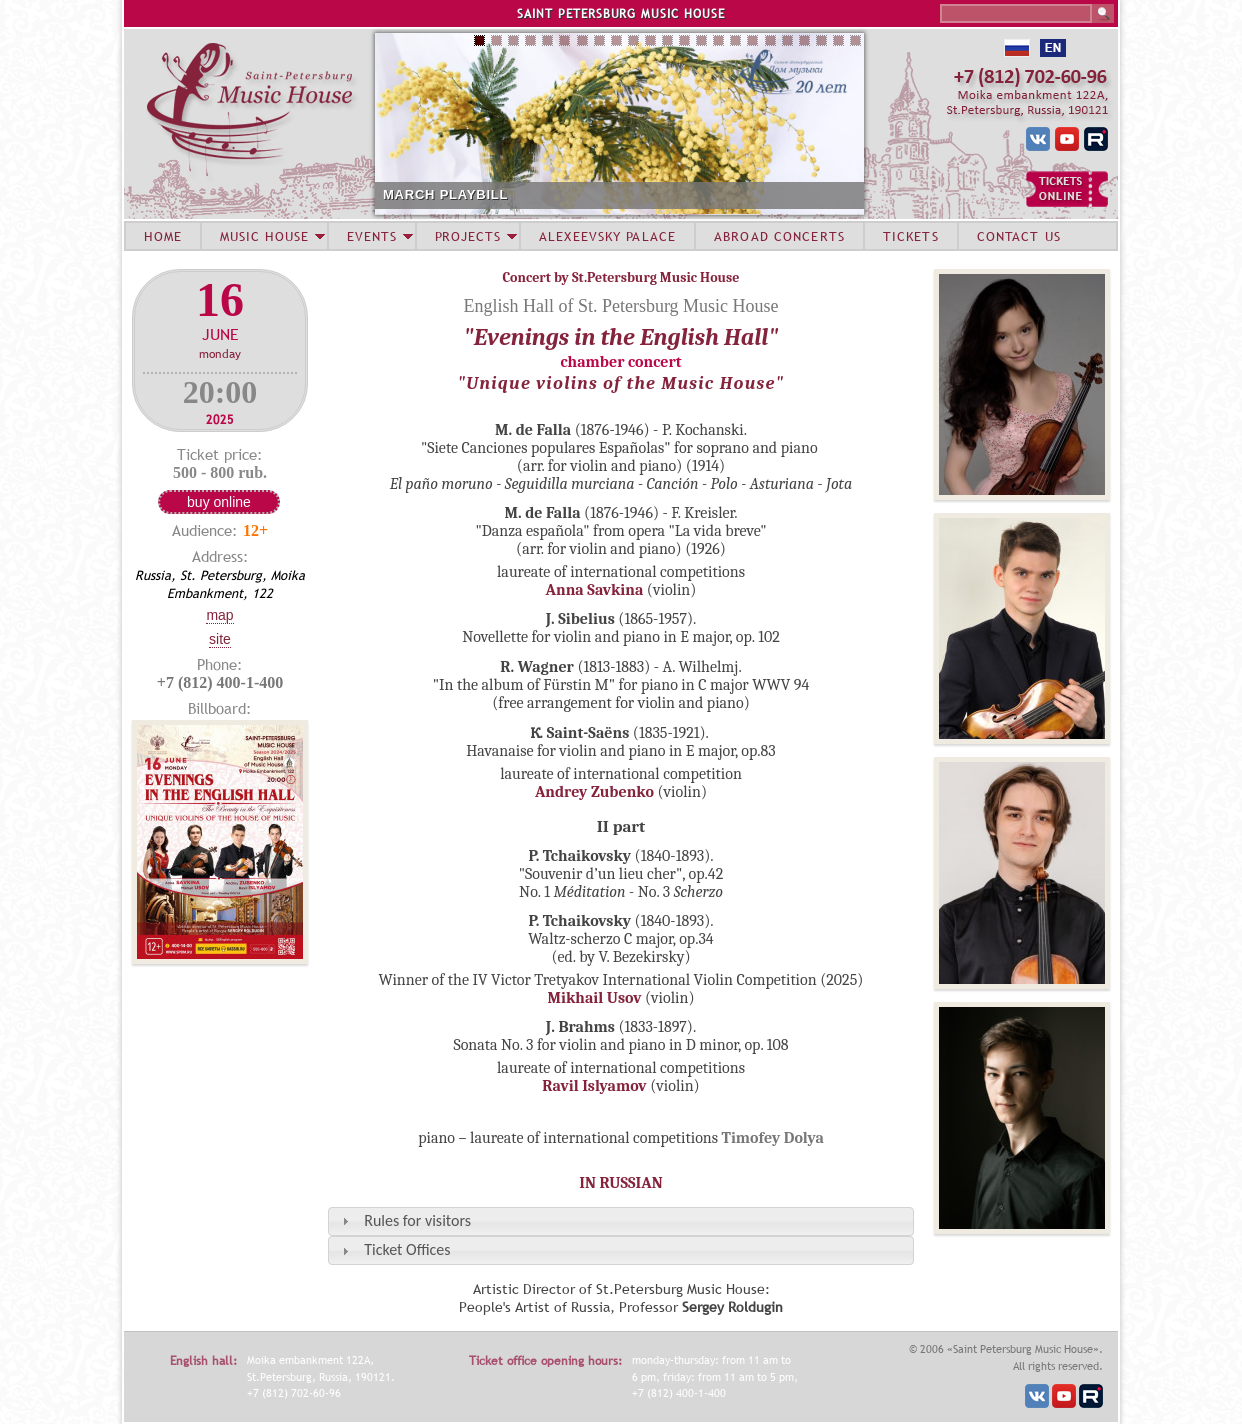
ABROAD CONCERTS (779, 236)
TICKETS (911, 236)
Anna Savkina (595, 590)
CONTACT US (1019, 236)
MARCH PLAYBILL (445, 194)
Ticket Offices (407, 1249)
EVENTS (372, 236)
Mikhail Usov (594, 998)
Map (219, 615)
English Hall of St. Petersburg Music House (620, 306)
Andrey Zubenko (594, 792)
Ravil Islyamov (594, 1086)
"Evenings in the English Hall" (621, 337)
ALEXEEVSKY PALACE (607, 236)
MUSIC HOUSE (264, 236)
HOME (163, 236)
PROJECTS (468, 236)
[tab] (621, 1221)
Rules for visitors (417, 1220)
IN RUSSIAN (620, 1183)
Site (220, 639)
